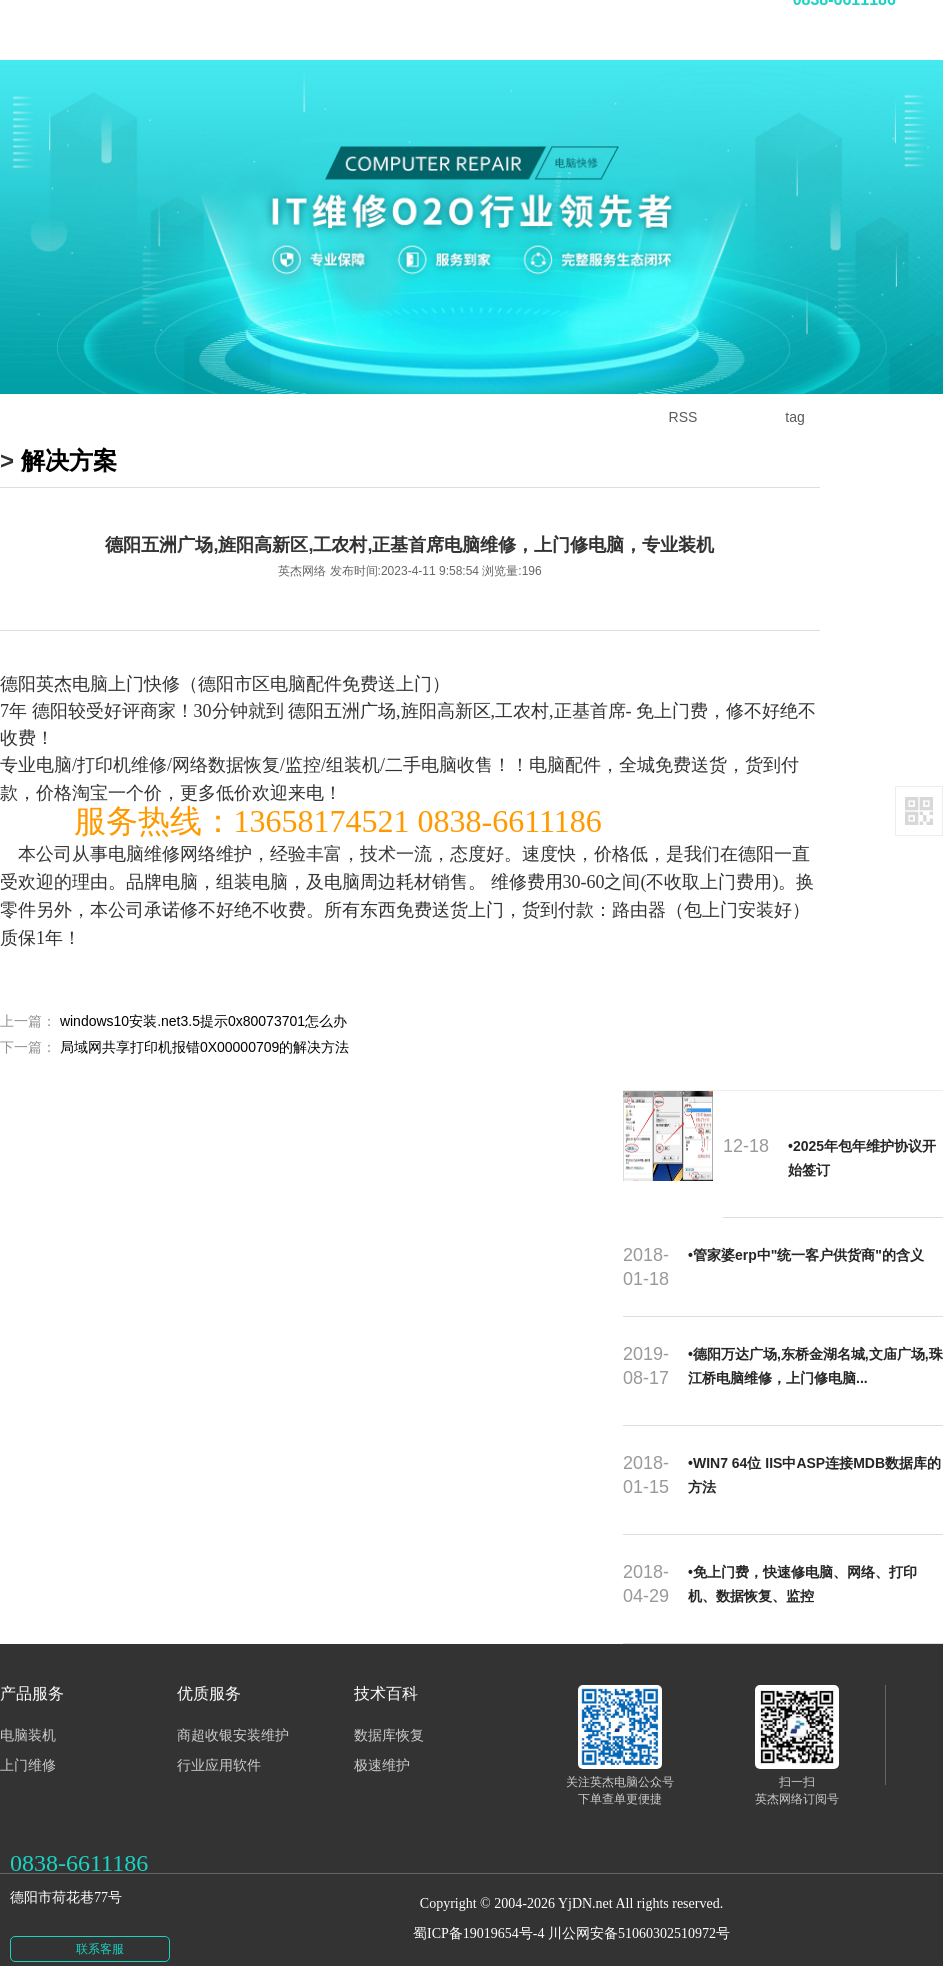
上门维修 (28, 1747)
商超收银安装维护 (233, 1717)
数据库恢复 (389, 1717)
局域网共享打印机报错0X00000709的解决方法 (204, 1047)
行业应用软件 (219, 1747)
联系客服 (100, 1931)
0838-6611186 (79, 1845)
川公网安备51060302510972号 (639, 1915)
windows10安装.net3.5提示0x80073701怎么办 (203, 1021)
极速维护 (382, 1747)
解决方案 (69, 460)
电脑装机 (28, 1717)
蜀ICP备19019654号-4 (478, 1915)
